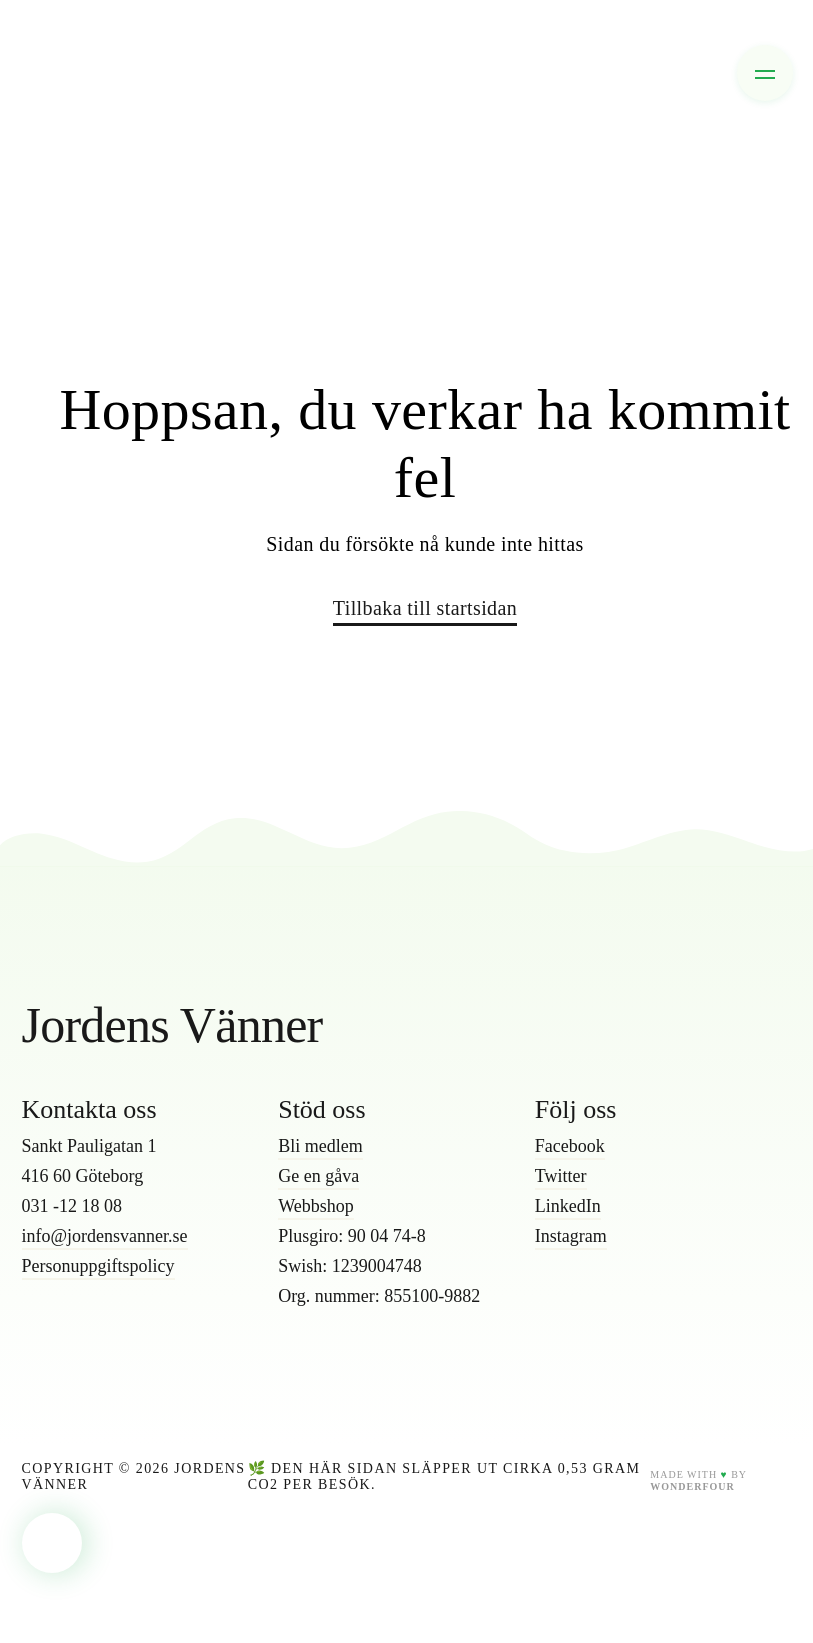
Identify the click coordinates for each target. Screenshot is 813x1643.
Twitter (561, 1176)
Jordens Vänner (172, 1025)
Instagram (571, 1236)
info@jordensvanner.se (105, 1236)
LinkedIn (568, 1206)
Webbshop (316, 1206)
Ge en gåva (318, 1176)
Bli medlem (320, 1146)
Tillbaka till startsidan (425, 608)
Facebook (570, 1146)
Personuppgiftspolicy (98, 1266)
